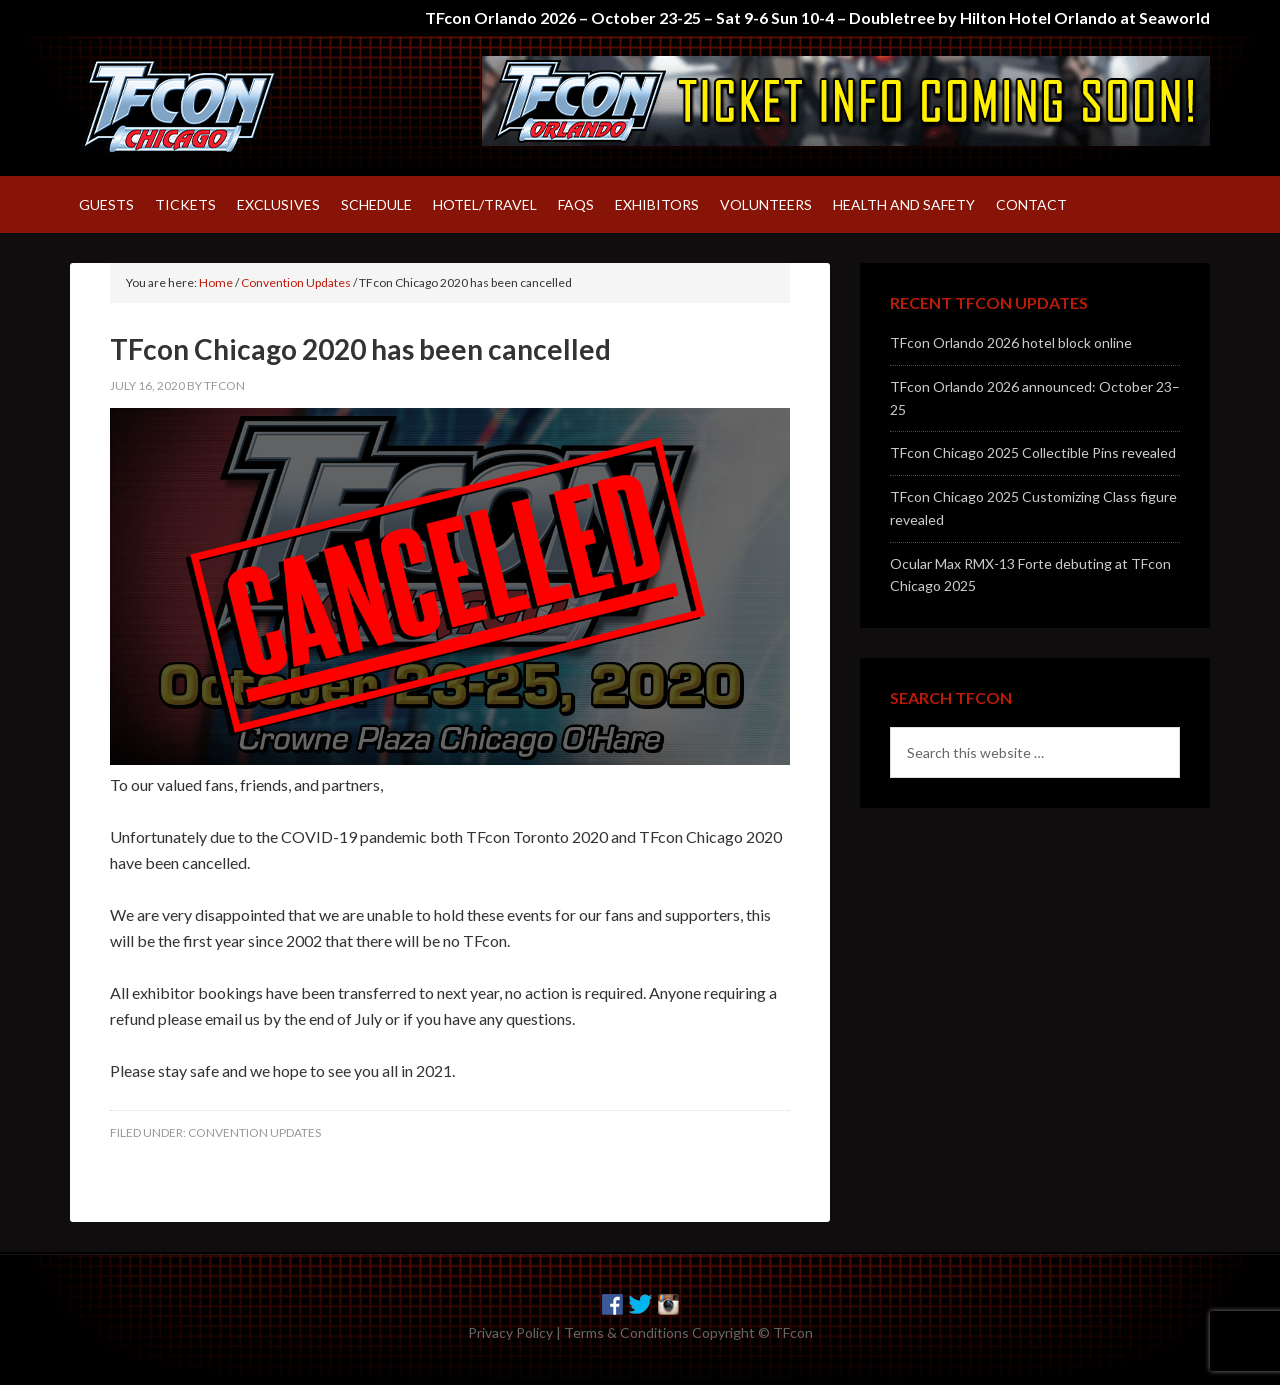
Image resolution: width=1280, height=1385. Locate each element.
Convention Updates (254, 1132)
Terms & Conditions (626, 1332)
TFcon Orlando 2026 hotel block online (1011, 342)
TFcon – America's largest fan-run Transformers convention (240, 106)
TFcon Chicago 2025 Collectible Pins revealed (1033, 452)
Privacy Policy (510, 1332)
